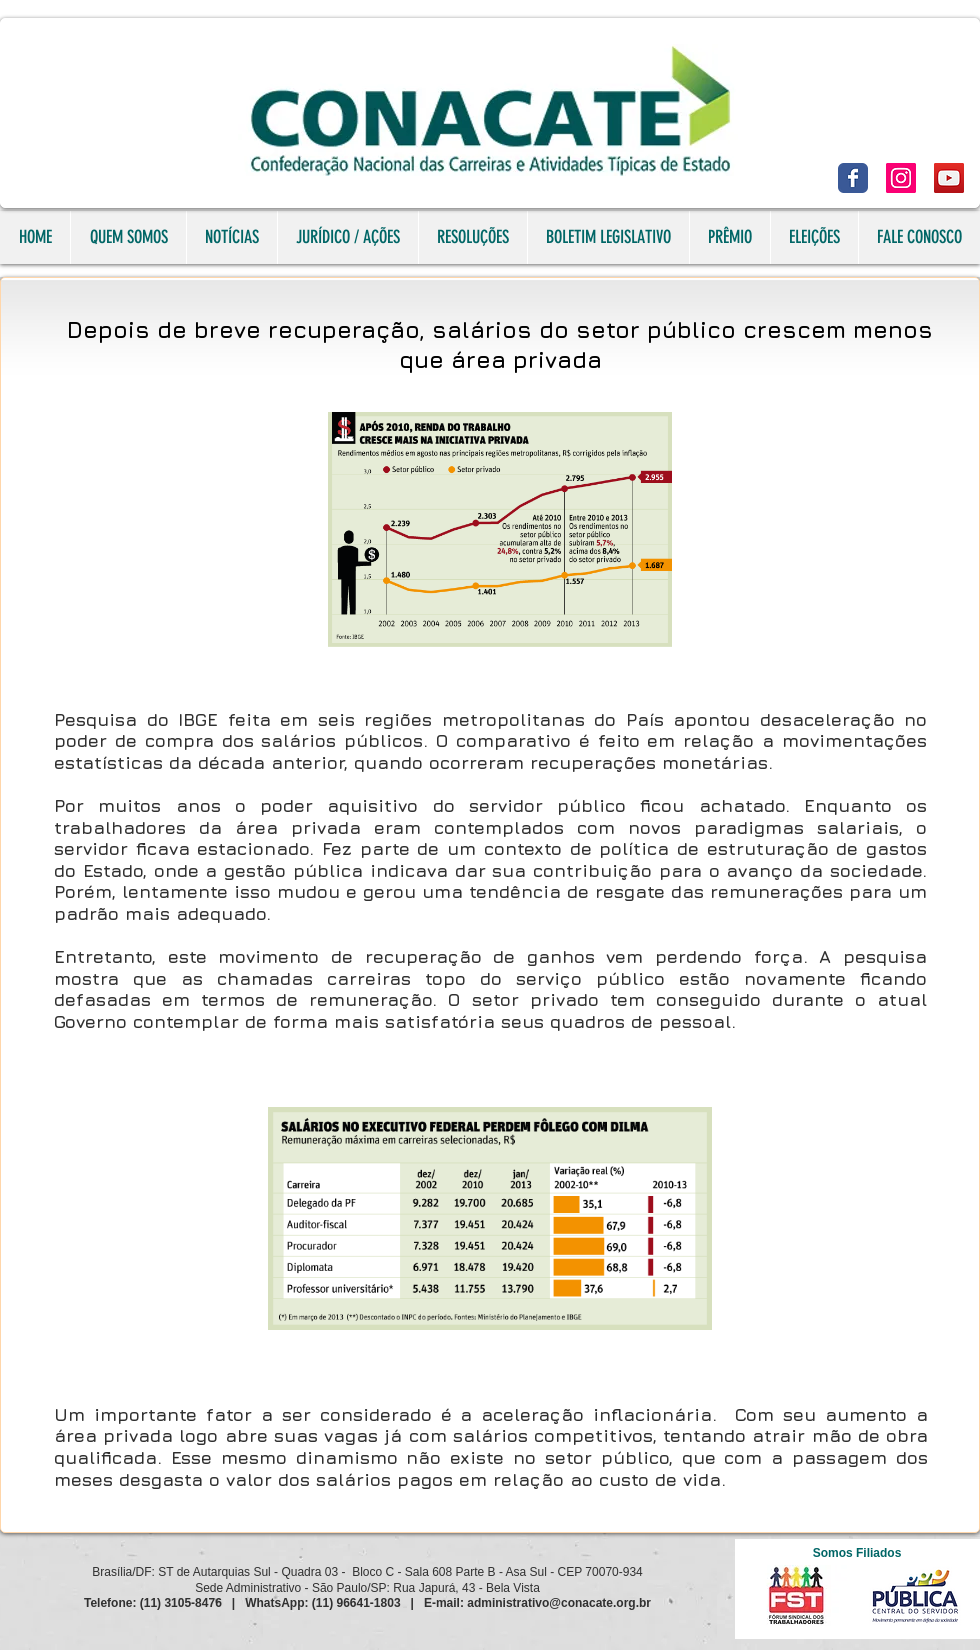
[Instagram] (901, 178)
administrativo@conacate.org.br (559, 1603)
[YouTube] (949, 178)
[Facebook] (853, 178)
